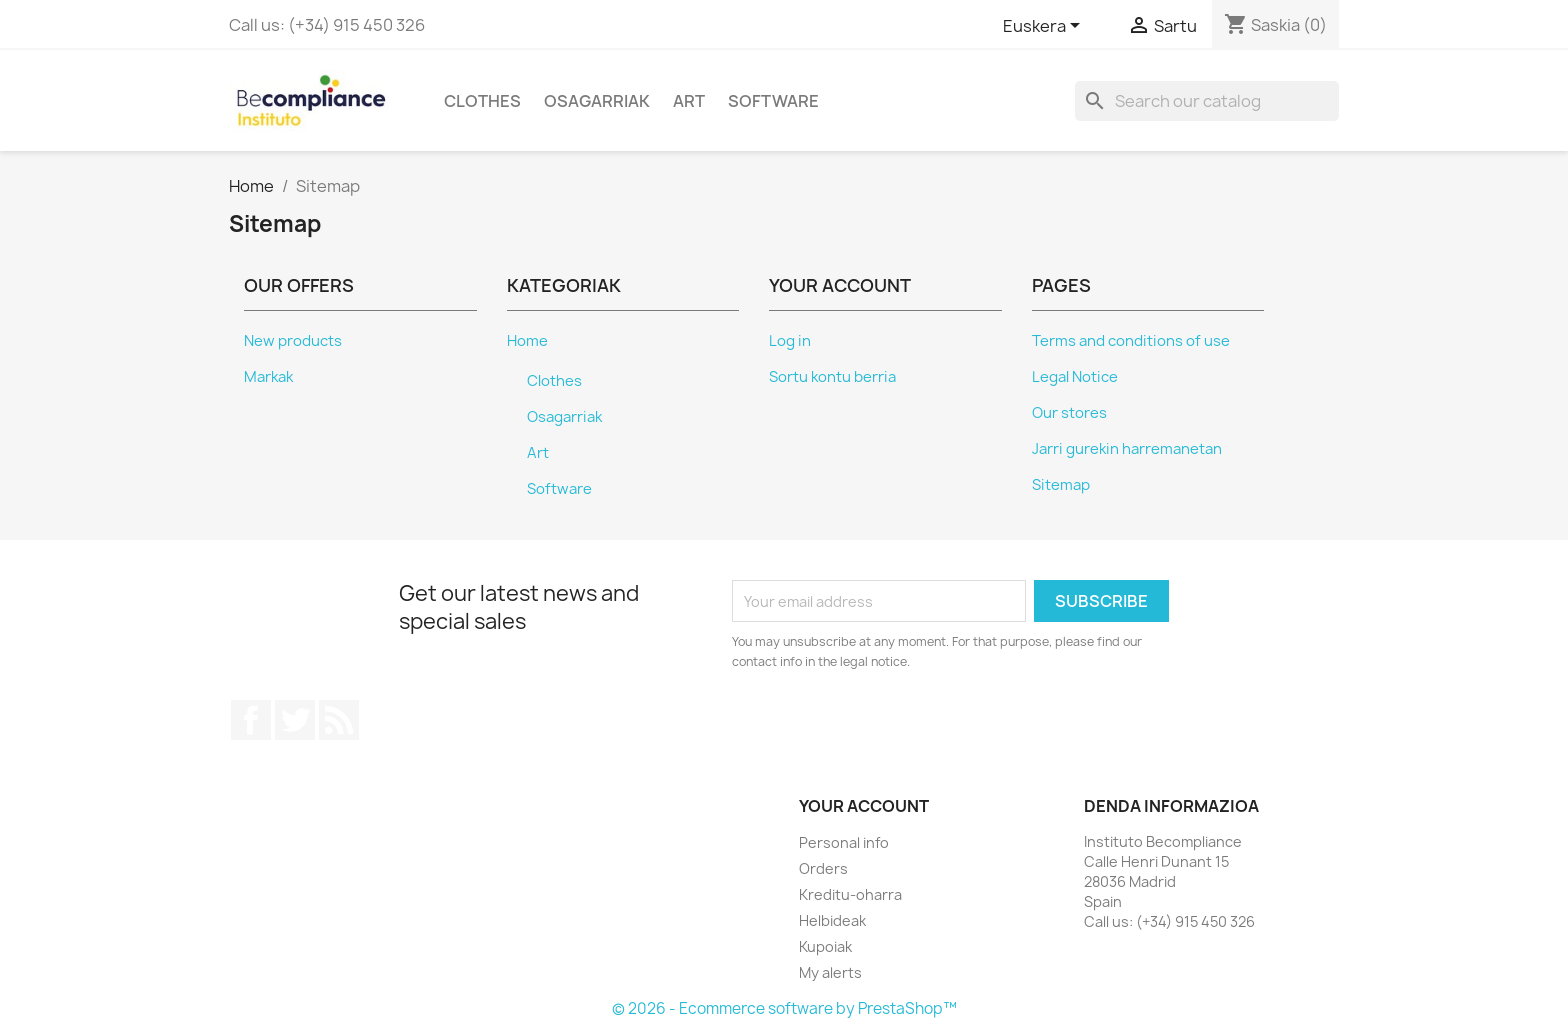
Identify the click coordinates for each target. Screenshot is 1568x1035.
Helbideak (832, 920)
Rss (339, 720)
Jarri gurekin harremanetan (1127, 449)
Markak (268, 377)
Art (689, 101)
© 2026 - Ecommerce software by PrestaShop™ (784, 1008)
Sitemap (1061, 485)
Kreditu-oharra (850, 894)
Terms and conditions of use (1131, 341)
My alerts (830, 972)
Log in (790, 341)
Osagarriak (597, 101)
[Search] (1207, 101)
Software (773, 101)
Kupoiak (825, 946)
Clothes (482, 101)
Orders (823, 868)
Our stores (1069, 413)
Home (527, 341)
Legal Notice (1075, 377)
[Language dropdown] (1045, 27)
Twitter (295, 720)
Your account (864, 806)
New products (293, 341)
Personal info (844, 842)
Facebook (251, 720)
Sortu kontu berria (832, 377)
